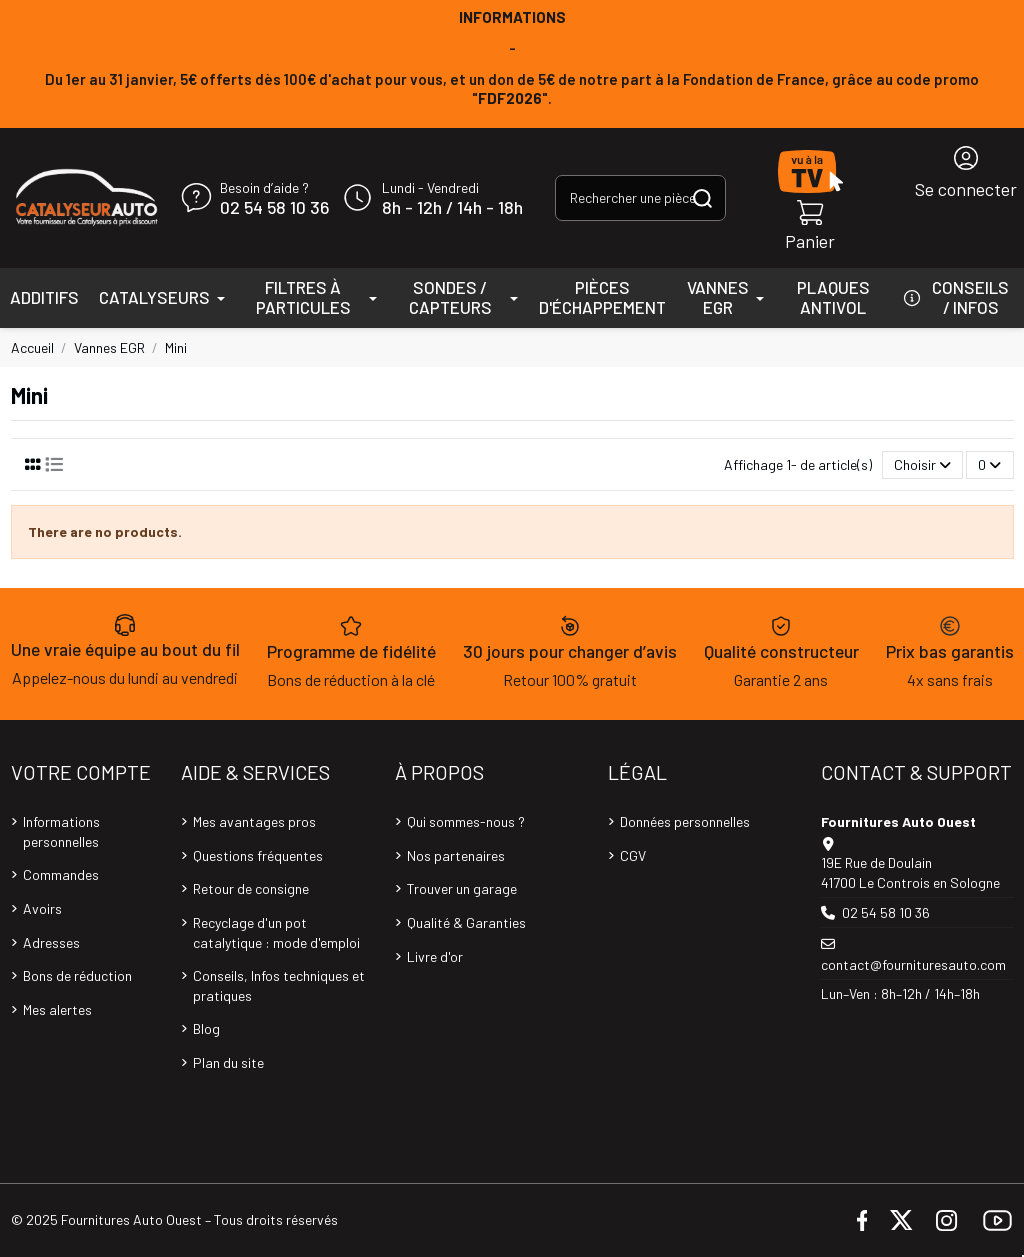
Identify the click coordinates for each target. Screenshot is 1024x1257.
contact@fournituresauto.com (913, 964)
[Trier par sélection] (922, 465)
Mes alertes (57, 1009)
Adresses (51, 942)
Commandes (61, 874)
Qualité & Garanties (466, 922)
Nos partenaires (456, 855)
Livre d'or (435, 956)
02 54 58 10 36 (274, 208)
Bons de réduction (77, 975)
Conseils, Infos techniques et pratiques (279, 985)
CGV (633, 855)
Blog (206, 1028)
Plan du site (228, 1062)
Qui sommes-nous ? (466, 821)
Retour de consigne (251, 888)
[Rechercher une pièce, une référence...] (702, 197)
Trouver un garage (462, 888)
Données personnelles (685, 821)
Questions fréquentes (258, 855)
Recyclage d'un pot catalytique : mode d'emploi (276, 932)
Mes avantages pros (254, 821)
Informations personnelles (61, 831)
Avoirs (42, 908)
